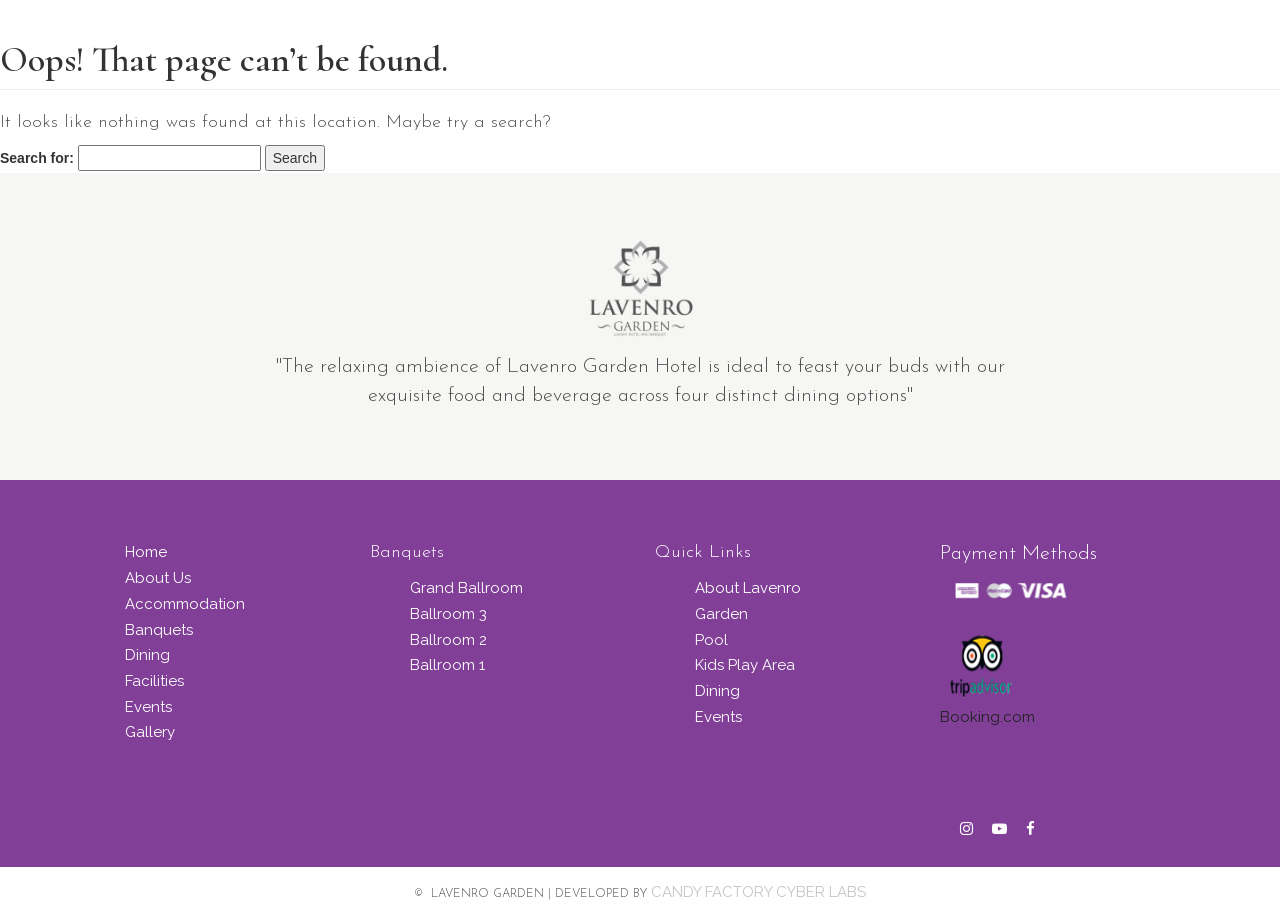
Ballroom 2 (448, 640)
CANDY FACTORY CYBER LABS (758, 892)
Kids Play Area (745, 665)
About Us (158, 578)
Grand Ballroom (466, 588)
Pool (711, 640)
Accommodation (185, 604)
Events (148, 707)
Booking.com (987, 717)
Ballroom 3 (448, 614)
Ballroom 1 (447, 665)
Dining (147, 655)
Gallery (150, 732)
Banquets (159, 630)
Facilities (154, 681)
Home (146, 552)
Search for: (37, 158)
